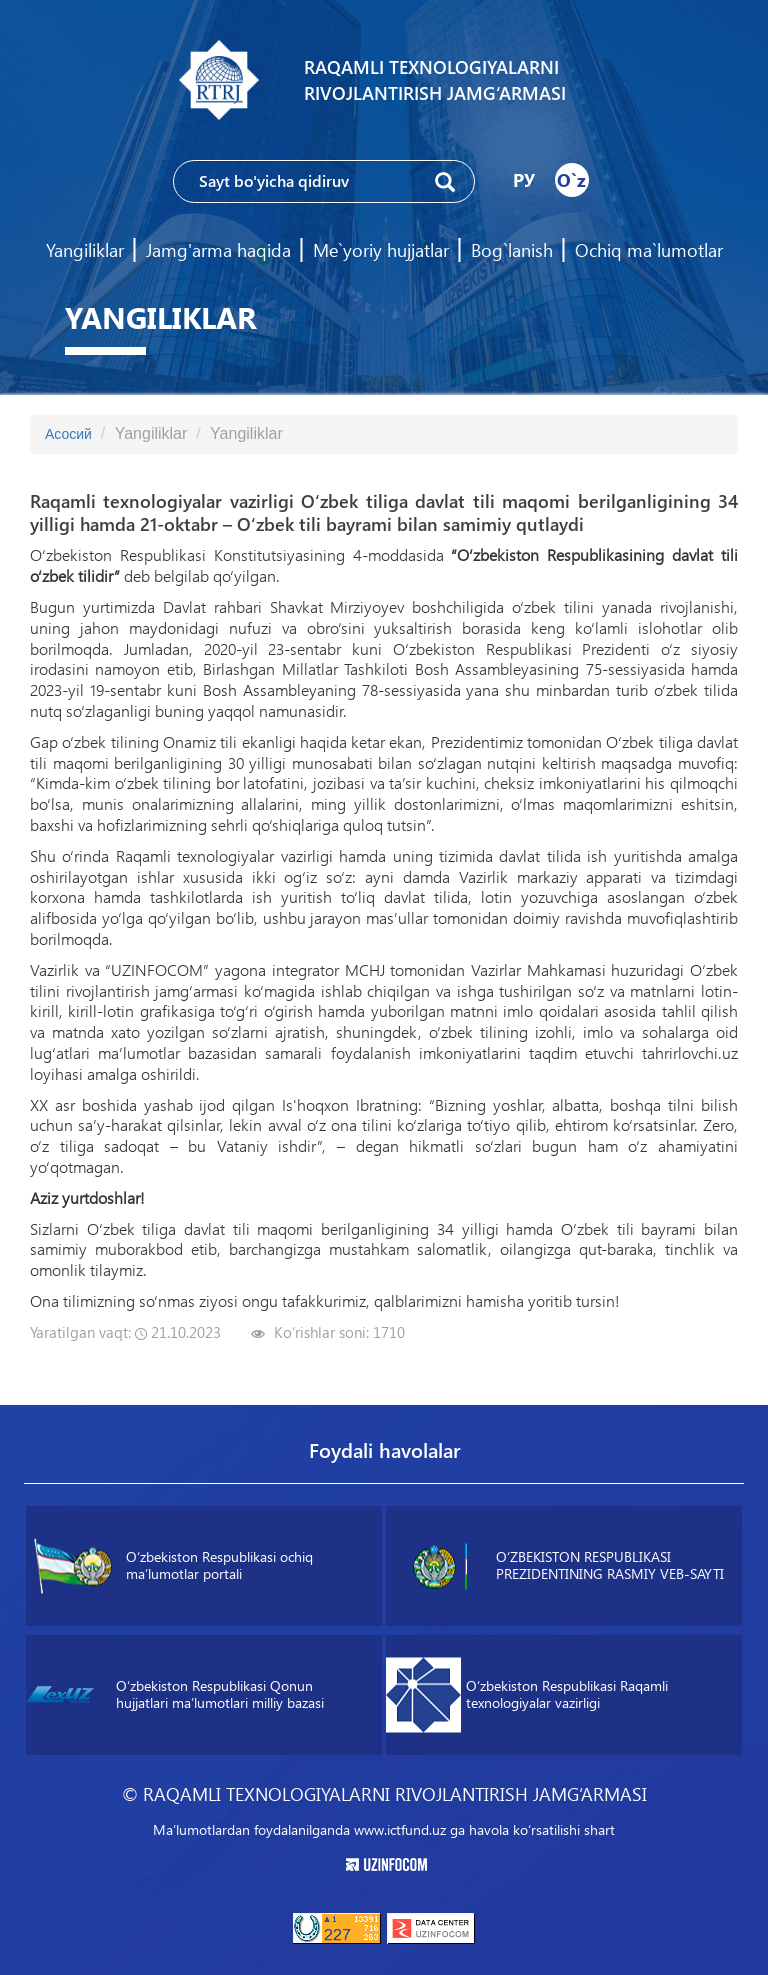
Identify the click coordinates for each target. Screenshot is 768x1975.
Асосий (68, 434)
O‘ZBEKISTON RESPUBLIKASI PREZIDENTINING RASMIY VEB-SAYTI (562, 1566)
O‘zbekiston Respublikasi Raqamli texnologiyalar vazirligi (527, 1695)
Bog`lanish (512, 250)
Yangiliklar (85, 250)
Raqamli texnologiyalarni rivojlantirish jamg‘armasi (435, 79)
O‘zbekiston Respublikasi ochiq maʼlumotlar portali (173, 1566)
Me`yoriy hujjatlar (381, 250)
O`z (571, 179)
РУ (524, 179)
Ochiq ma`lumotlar (649, 250)
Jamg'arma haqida (218, 250)
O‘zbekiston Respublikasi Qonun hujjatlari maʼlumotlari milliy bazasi (175, 1695)
